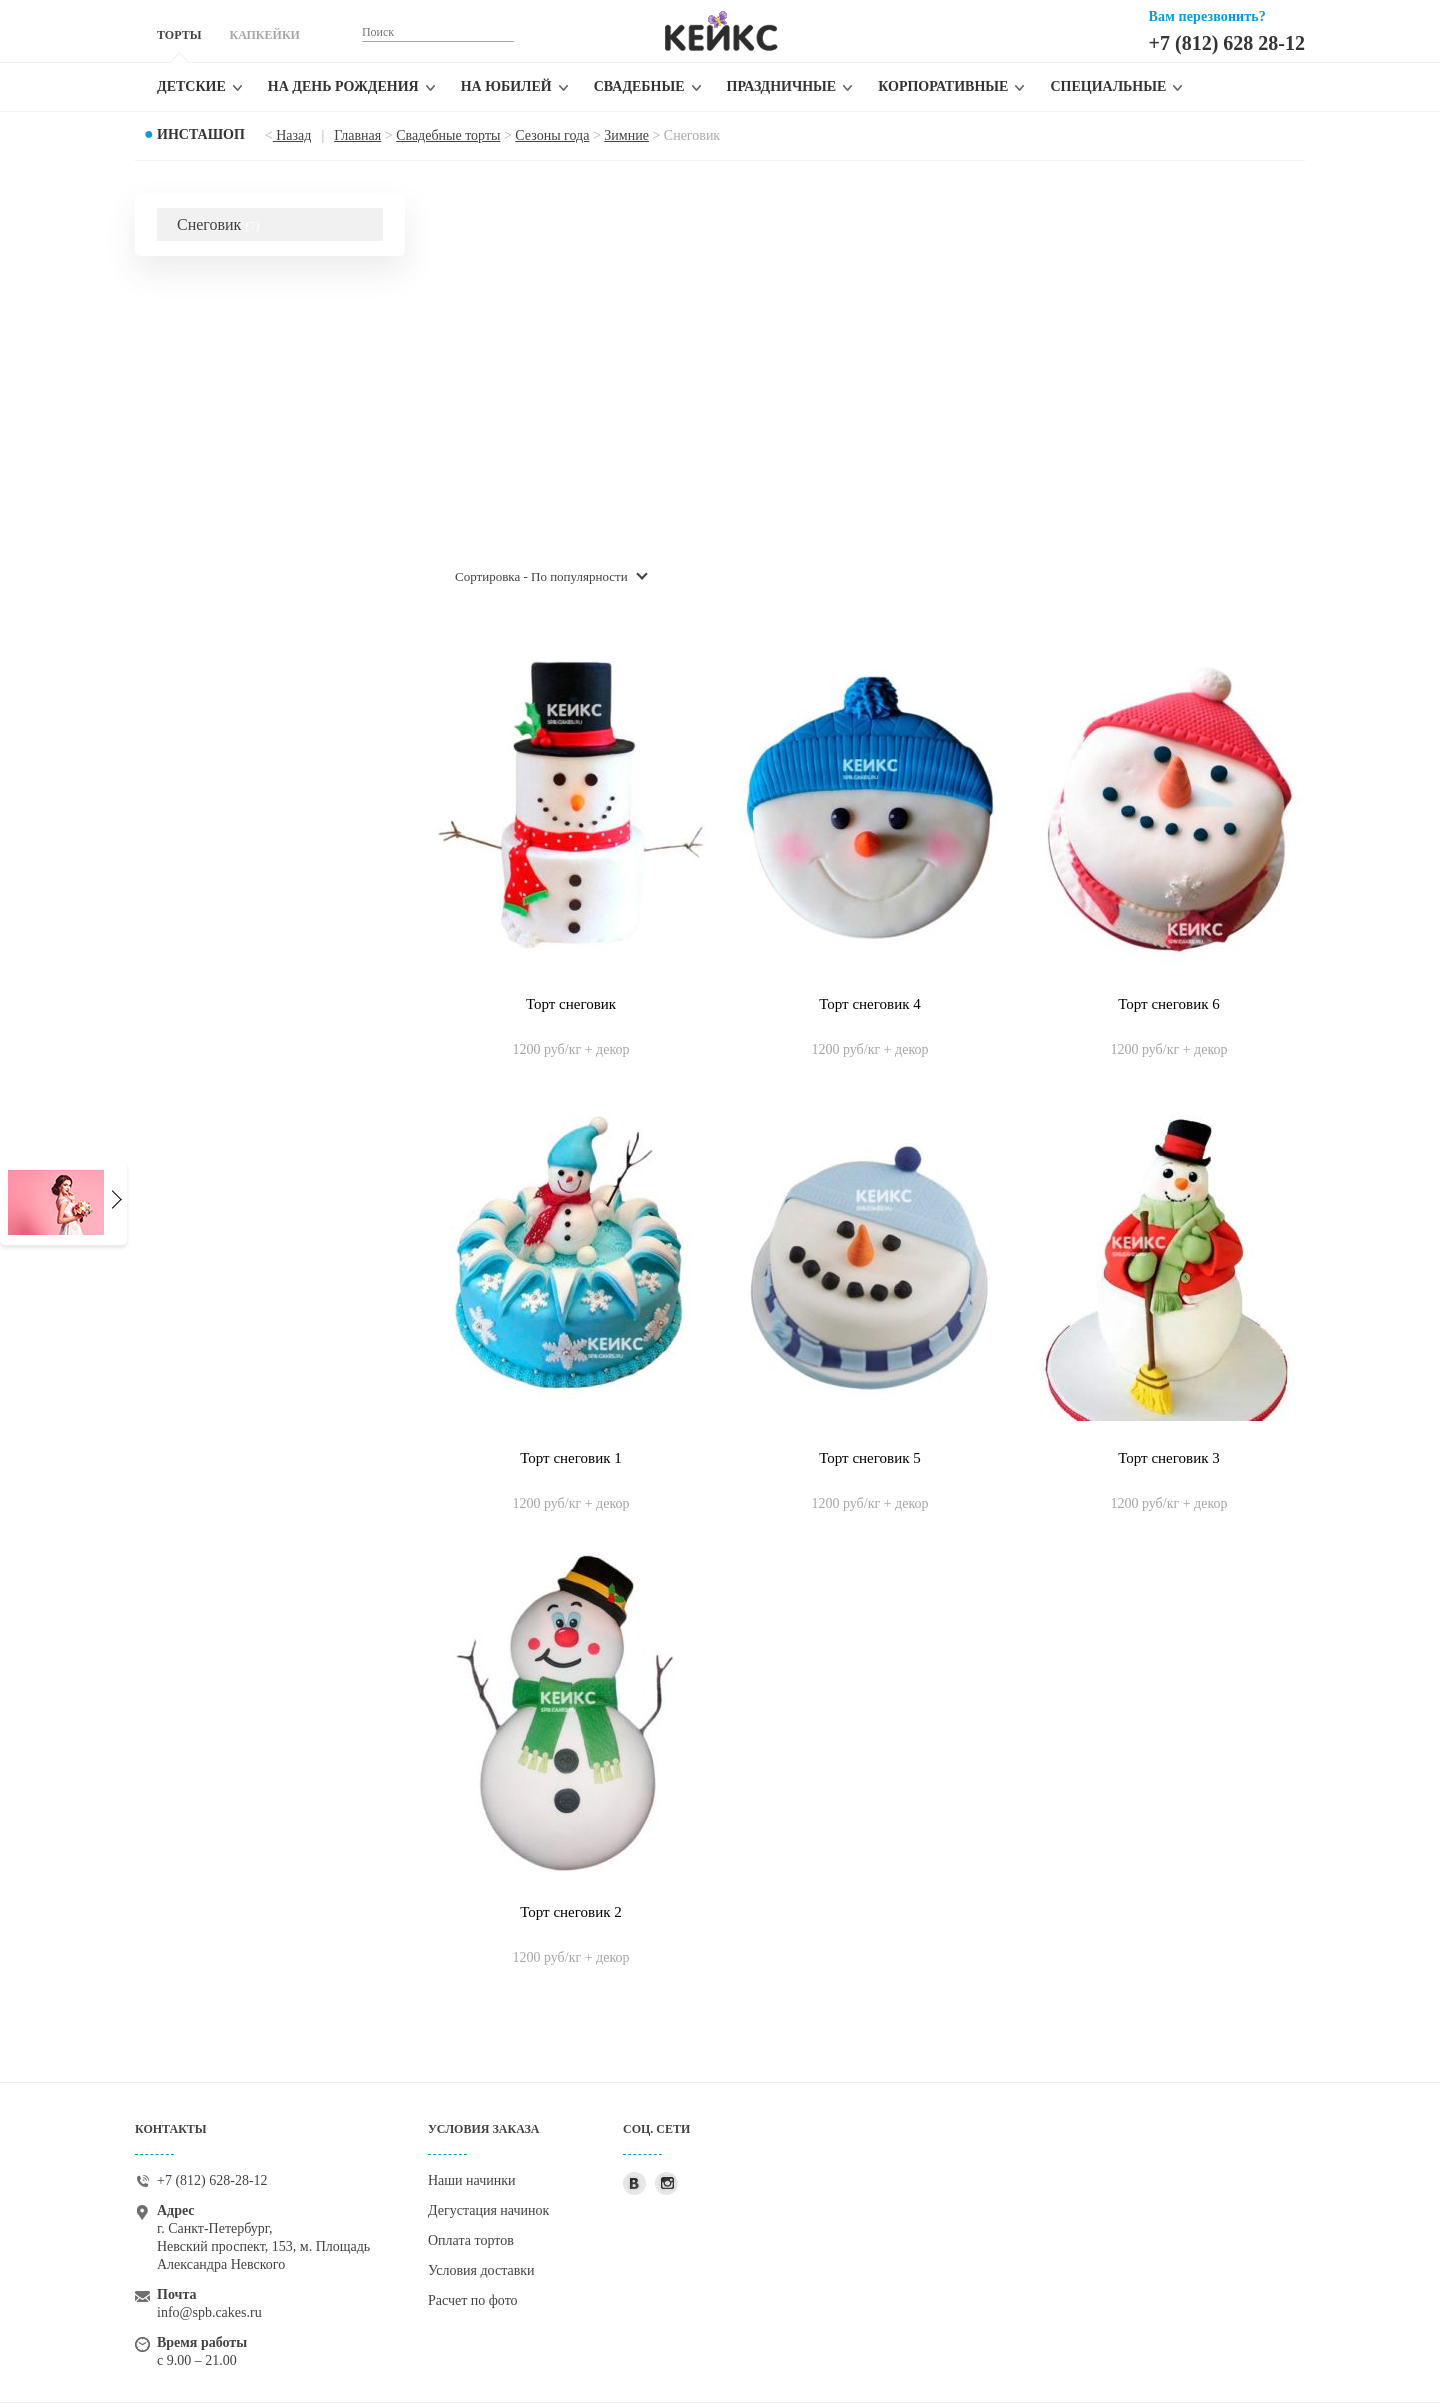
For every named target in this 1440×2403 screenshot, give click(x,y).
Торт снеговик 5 (869, 1458)
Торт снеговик (571, 1004)
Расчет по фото (473, 2300)
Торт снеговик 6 (1168, 1004)
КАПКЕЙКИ (264, 35)
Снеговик (218, 224)
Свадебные (639, 86)
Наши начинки (472, 2180)
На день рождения (343, 86)
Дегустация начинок (488, 2210)
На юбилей (506, 86)
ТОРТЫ (179, 35)
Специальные (1108, 86)
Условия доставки (481, 2270)
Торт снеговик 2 (570, 1912)
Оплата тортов (471, 2240)
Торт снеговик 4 (869, 1004)
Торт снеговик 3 (1168, 1458)
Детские (191, 86)
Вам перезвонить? (1207, 16)
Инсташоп (201, 134)
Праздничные (782, 86)
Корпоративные (943, 86)
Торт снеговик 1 (570, 1458)
